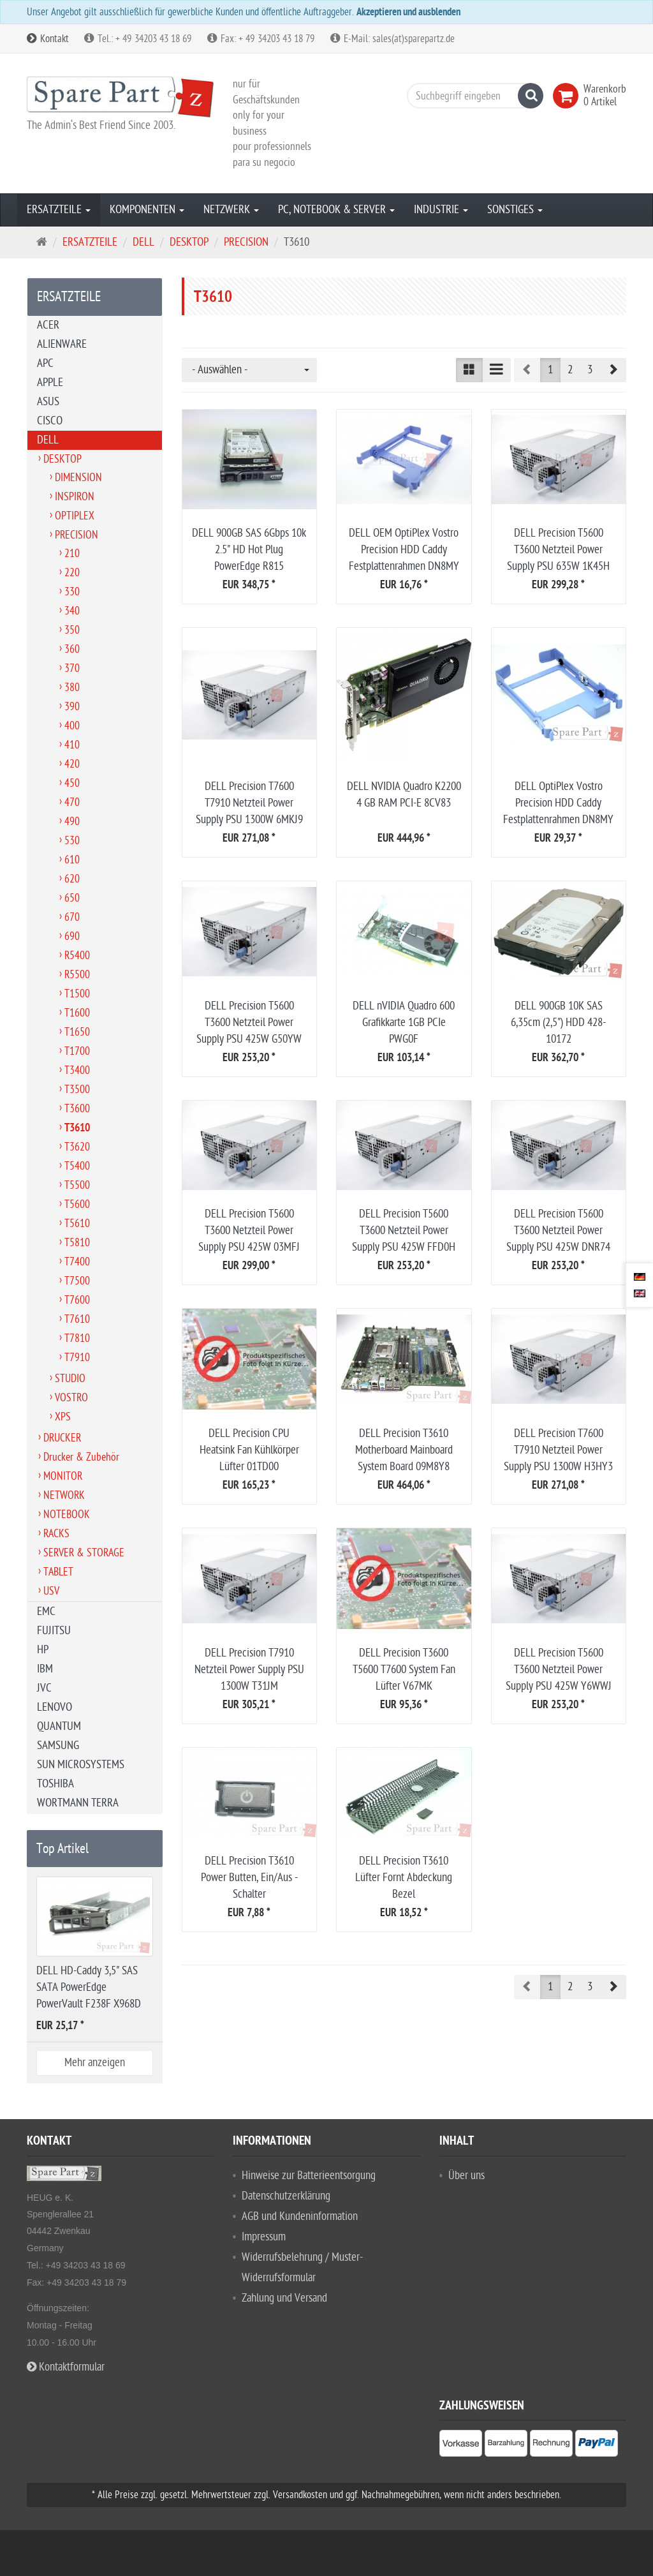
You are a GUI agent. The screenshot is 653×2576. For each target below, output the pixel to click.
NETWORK (64, 1495)
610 (72, 860)
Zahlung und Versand (284, 2298)
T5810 (77, 1243)
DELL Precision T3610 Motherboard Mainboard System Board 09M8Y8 (404, 1450)
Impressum (264, 2237)
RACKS (56, 1534)
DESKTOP (62, 459)
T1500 (77, 994)
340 (72, 611)
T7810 (77, 1338)
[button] (612, 370)
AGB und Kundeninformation (300, 2216)
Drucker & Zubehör (81, 1457)
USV (51, 1591)
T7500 (77, 1281)
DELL (48, 440)
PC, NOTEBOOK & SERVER (336, 209)
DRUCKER (62, 1438)
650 (72, 898)
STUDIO (70, 1379)
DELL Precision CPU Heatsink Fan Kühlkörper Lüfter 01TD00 (249, 1450)
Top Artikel (62, 1848)
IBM (45, 1669)
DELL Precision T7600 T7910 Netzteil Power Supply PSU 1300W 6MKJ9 (249, 803)
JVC (44, 1688)
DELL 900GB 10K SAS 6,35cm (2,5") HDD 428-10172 (558, 1022)
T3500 (77, 1089)
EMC (46, 1611)
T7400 (77, 1262)
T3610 (77, 1129)
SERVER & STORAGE (83, 1553)
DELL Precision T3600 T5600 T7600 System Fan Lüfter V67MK (404, 1669)
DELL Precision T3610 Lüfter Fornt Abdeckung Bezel (403, 1877)
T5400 (77, 1166)
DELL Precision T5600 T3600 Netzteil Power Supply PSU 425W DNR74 (558, 1230)
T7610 (77, 1319)
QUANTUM (59, 1726)
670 (72, 917)
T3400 (77, 1070)
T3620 (77, 1147)
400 (72, 726)
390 (72, 707)
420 (72, 764)
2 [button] (570, 369)
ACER (48, 325)
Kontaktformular (66, 2367)
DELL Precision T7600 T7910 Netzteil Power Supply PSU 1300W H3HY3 (558, 1450)
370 (72, 668)
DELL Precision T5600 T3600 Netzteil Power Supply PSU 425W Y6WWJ (559, 1669)
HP (42, 1650)
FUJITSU (54, 1630)
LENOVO (54, 1707)
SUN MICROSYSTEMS (80, 1764)
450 (72, 783)
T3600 (77, 1109)
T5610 (77, 1223)
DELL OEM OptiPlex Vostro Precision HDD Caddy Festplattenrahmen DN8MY (404, 549)
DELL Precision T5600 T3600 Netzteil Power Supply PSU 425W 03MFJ (249, 1230)
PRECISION (76, 535)
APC (45, 363)
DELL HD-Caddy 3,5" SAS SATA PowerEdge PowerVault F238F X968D (88, 1987)
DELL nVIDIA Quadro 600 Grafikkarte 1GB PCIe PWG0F (404, 1022)
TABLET (58, 1572)
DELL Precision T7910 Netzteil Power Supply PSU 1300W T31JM (249, 1669)
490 (72, 821)
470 (72, 802)
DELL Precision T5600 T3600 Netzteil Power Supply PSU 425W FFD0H (403, 1230)
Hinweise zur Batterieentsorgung (309, 2175)
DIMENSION (78, 478)
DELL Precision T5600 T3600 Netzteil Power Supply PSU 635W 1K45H (558, 549)
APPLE (50, 382)
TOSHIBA (55, 1784)
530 (72, 841)
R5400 (77, 955)
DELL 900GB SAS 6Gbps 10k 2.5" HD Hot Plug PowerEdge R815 (249, 549)
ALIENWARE (62, 344)
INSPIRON (74, 497)
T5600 (77, 1204)
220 (72, 573)
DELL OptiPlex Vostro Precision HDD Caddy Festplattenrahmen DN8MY (558, 803)
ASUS (48, 401)
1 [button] (550, 369)
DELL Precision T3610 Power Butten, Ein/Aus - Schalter (249, 1877)
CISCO (49, 421)
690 (72, 936)
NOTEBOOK (66, 1514)
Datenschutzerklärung (286, 2196)
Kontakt (48, 39)
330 (72, 592)
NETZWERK (231, 209)
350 (72, 630)
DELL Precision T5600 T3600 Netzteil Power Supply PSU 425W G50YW (249, 1022)
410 (72, 745)
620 (72, 879)
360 (72, 649)
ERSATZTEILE (59, 209)
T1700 (77, 1051)
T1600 (77, 1013)
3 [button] (589, 369)
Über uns (466, 2175)
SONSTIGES (515, 209)
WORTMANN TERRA (78, 1803)
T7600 (77, 1300)
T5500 (77, 1185)
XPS (63, 1417)
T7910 (77, 1357)
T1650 (77, 1032)
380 (72, 687)
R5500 (77, 975)
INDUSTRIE (441, 209)
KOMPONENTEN (147, 209)
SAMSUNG (58, 1745)
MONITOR (62, 1476)
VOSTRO (71, 1398)
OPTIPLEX (74, 516)
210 (72, 553)
